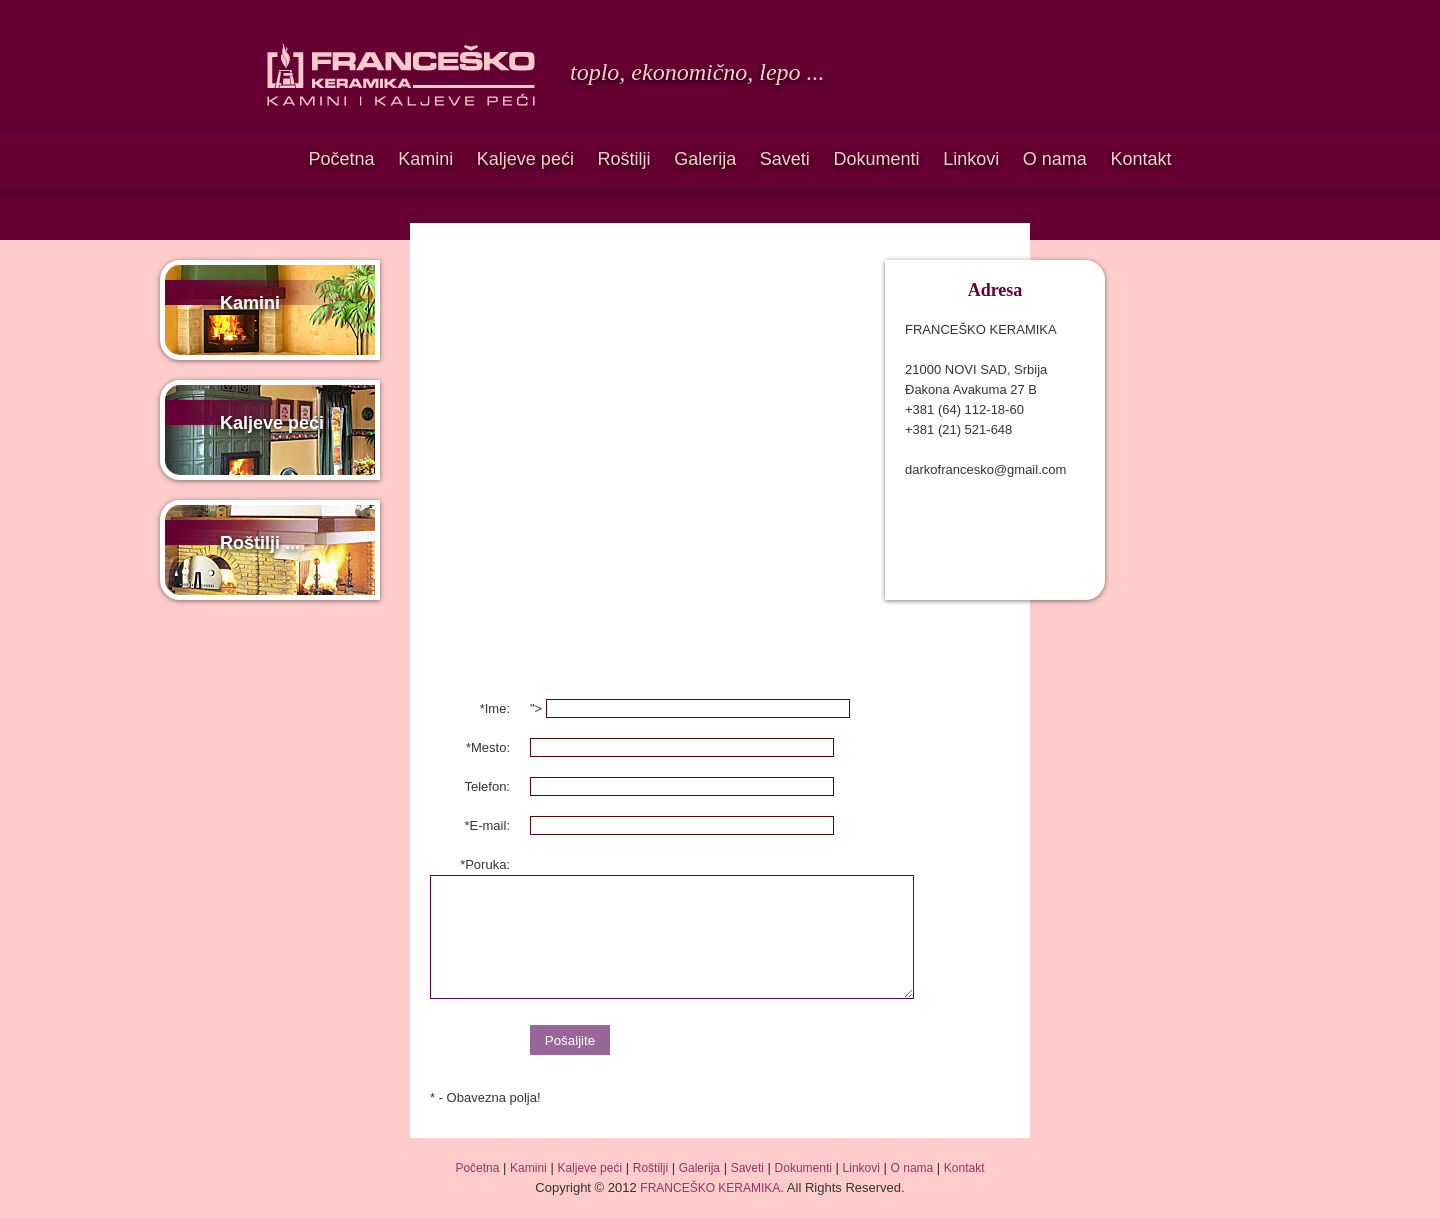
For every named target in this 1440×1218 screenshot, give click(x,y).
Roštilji (624, 159)
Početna (341, 159)
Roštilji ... (260, 543)
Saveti (785, 159)
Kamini (425, 159)
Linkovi (971, 159)
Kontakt (1140, 159)
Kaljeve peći (525, 159)
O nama (1055, 159)
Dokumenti (876, 159)
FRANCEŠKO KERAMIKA (710, 1188)
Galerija (705, 159)
